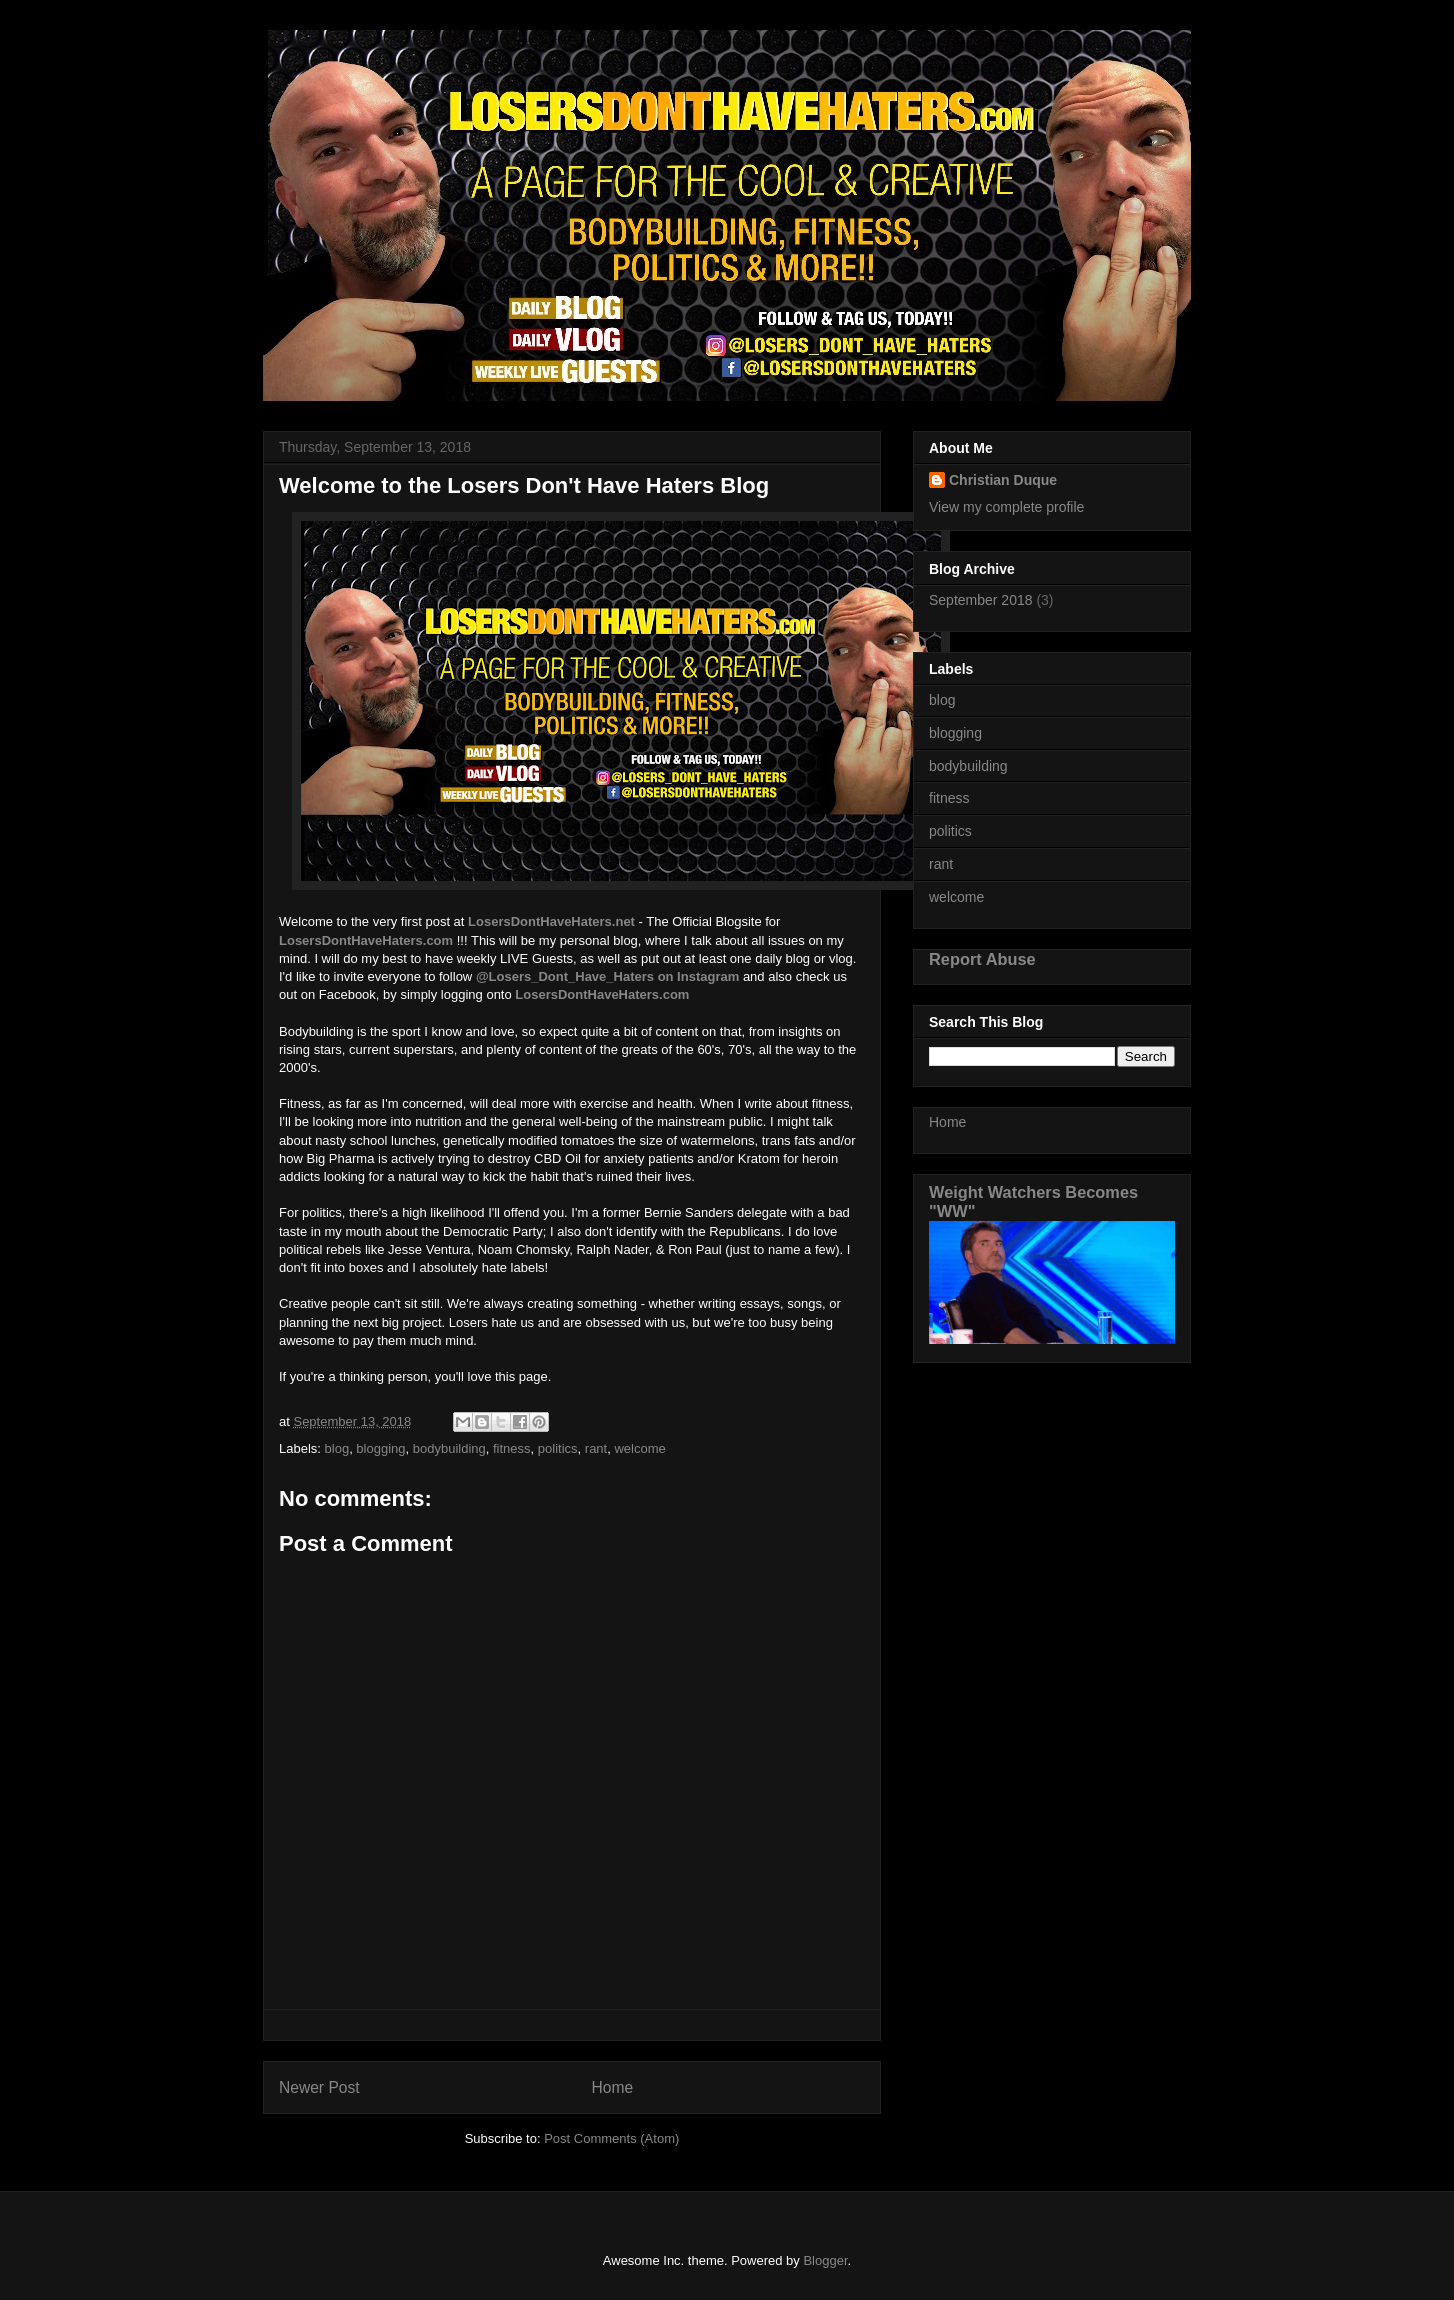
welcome (639, 1448)
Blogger (825, 2260)
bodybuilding (449, 1448)
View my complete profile (1006, 507)
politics (558, 1448)
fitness (512, 1448)
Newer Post (319, 2087)
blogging (380, 1448)
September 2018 (981, 600)
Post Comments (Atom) (611, 2138)
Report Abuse (982, 959)
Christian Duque (1003, 480)
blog (337, 1448)
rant (596, 1448)
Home (613, 2087)
